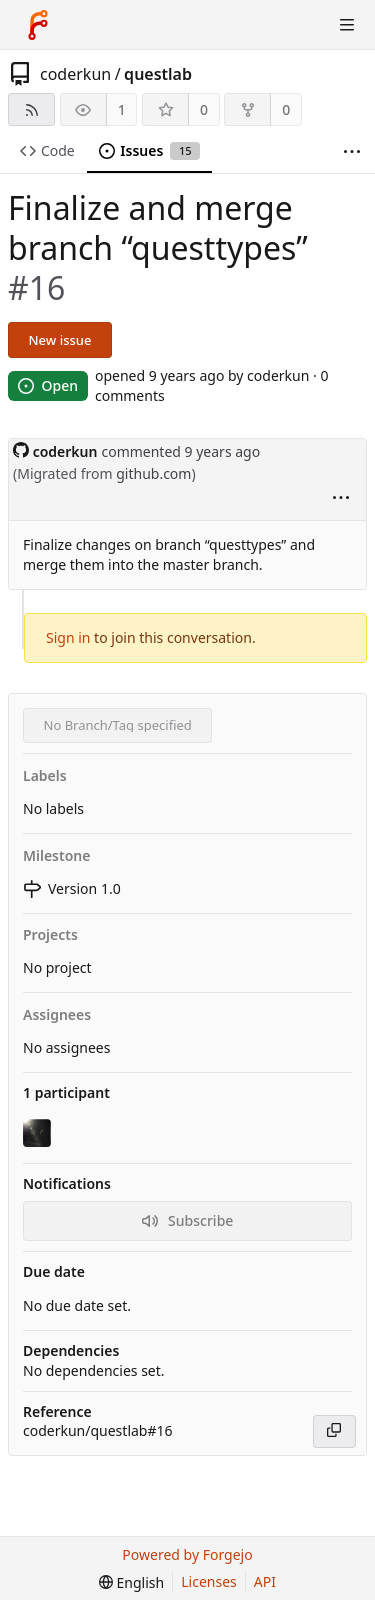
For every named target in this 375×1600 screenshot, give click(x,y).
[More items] (352, 151)
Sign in (68, 637)
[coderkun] (39, 1133)
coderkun (75, 74)
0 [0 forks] (286, 109)
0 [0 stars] (204, 109)
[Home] (38, 25)
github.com (153, 473)
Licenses (209, 1581)
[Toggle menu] (347, 25)
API (265, 1581)
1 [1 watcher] (122, 109)
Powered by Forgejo (187, 1554)
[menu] (341, 499)
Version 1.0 (72, 888)
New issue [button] (60, 340)
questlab (158, 74)
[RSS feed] (31, 109)
